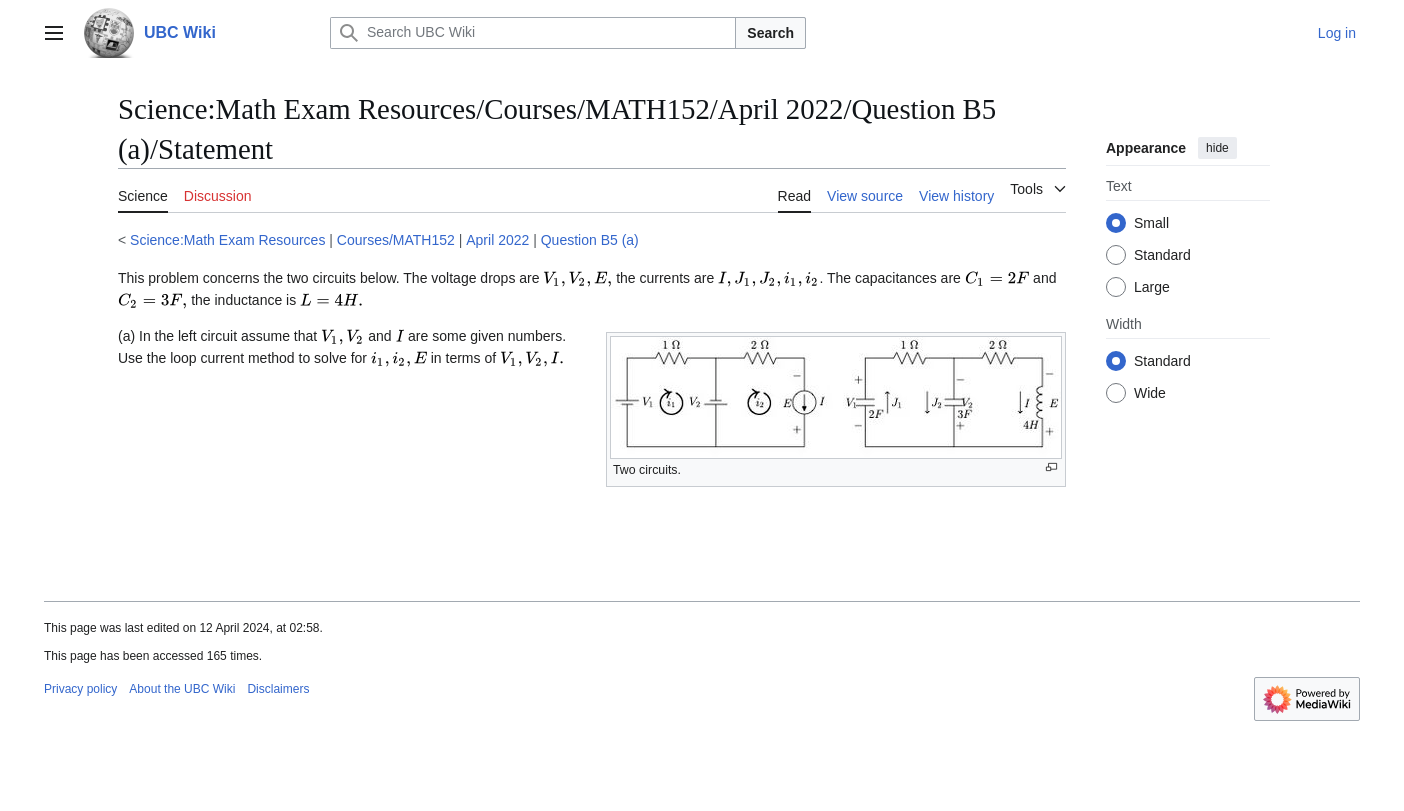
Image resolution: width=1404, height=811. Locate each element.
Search (770, 33)
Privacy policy (80, 689)
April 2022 (497, 240)
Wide (1150, 393)
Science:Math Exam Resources (227, 240)
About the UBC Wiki (182, 689)
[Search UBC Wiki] (533, 33)
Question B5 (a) (590, 240)
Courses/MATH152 (396, 240)
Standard (1162, 255)
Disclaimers (278, 689)
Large (1152, 287)
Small (1151, 223)
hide (1217, 148)
